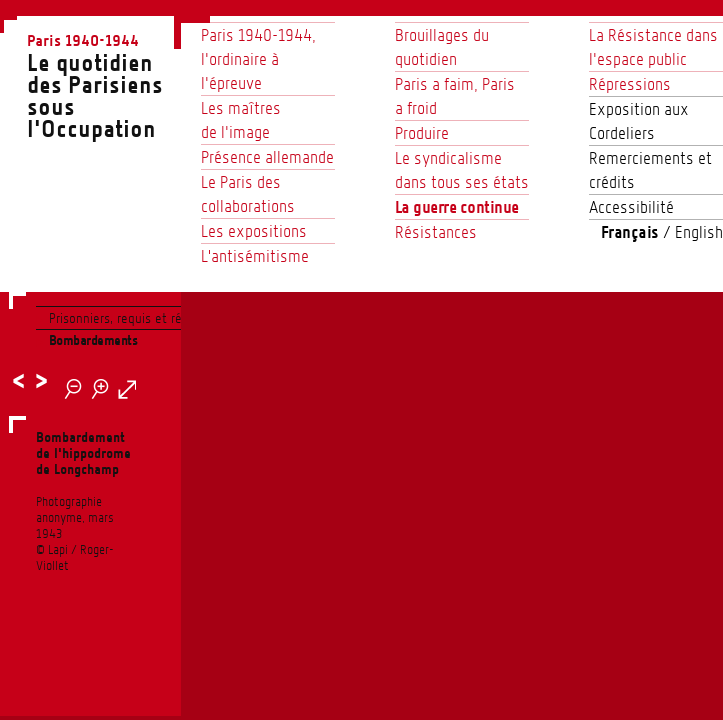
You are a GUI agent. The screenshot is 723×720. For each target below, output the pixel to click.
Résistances (436, 232)
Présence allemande (267, 157)
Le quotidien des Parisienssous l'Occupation (104, 85)
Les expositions (254, 231)
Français (630, 232)
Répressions (630, 84)
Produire (422, 133)
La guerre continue (457, 207)
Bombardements (93, 340)
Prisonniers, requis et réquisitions (142, 318)
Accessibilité (631, 207)
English (699, 232)
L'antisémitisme (255, 256)
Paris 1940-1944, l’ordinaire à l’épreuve (258, 59)
